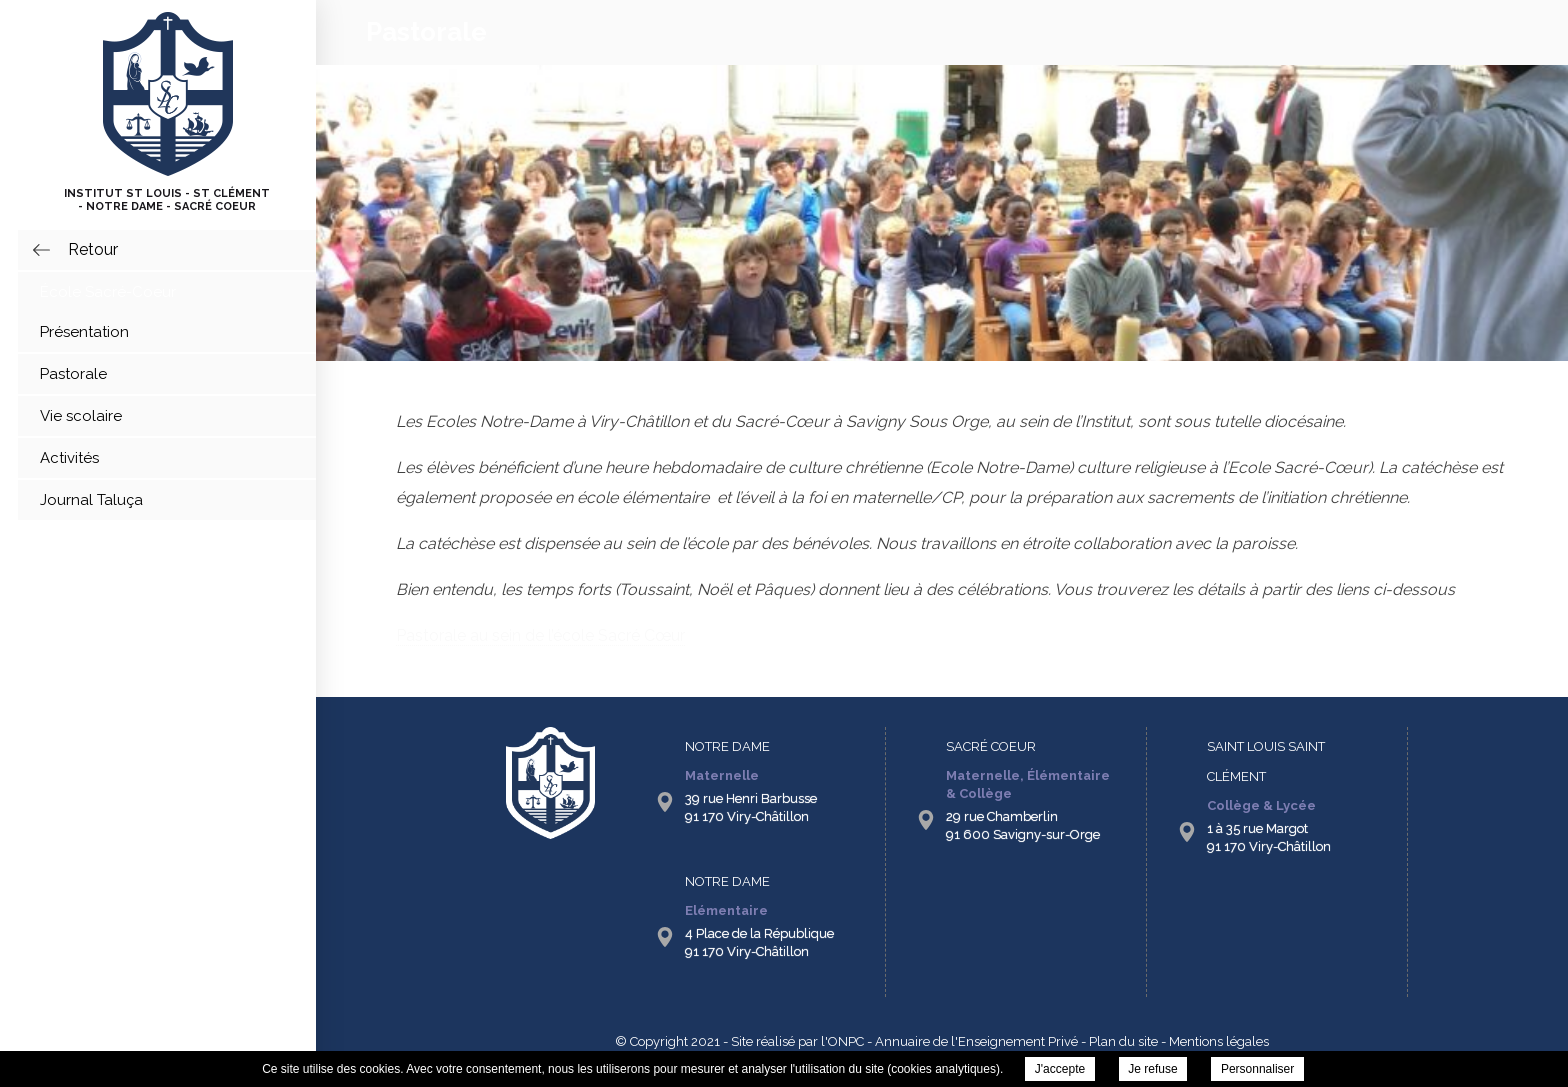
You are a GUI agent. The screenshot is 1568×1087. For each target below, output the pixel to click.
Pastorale (73, 374)
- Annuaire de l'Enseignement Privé (971, 1041)
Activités (69, 458)
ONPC (846, 1041)
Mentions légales (1219, 1041)
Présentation (84, 332)
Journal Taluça (91, 500)
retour (93, 249)
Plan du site (1123, 1041)
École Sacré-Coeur (108, 292)
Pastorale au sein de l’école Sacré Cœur (540, 635)
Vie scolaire (81, 416)
